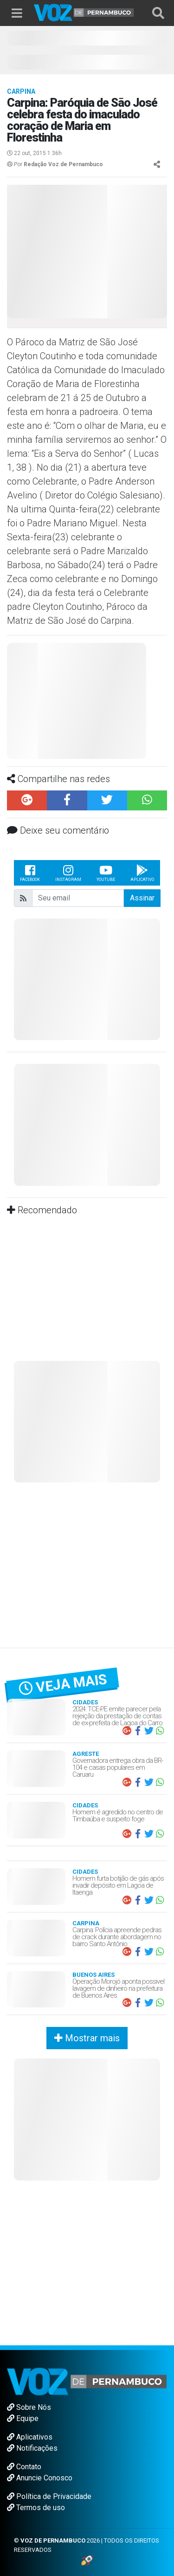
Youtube (106, 872)
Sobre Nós (29, 2407)
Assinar (142, 897)
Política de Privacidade (49, 2496)
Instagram (68, 872)
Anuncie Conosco (39, 2477)
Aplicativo (142, 872)
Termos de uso (36, 2507)
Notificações (32, 2448)
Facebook (30, 872)
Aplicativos (29, 2437)
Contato (24, 2466)
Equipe (23, 2418)
